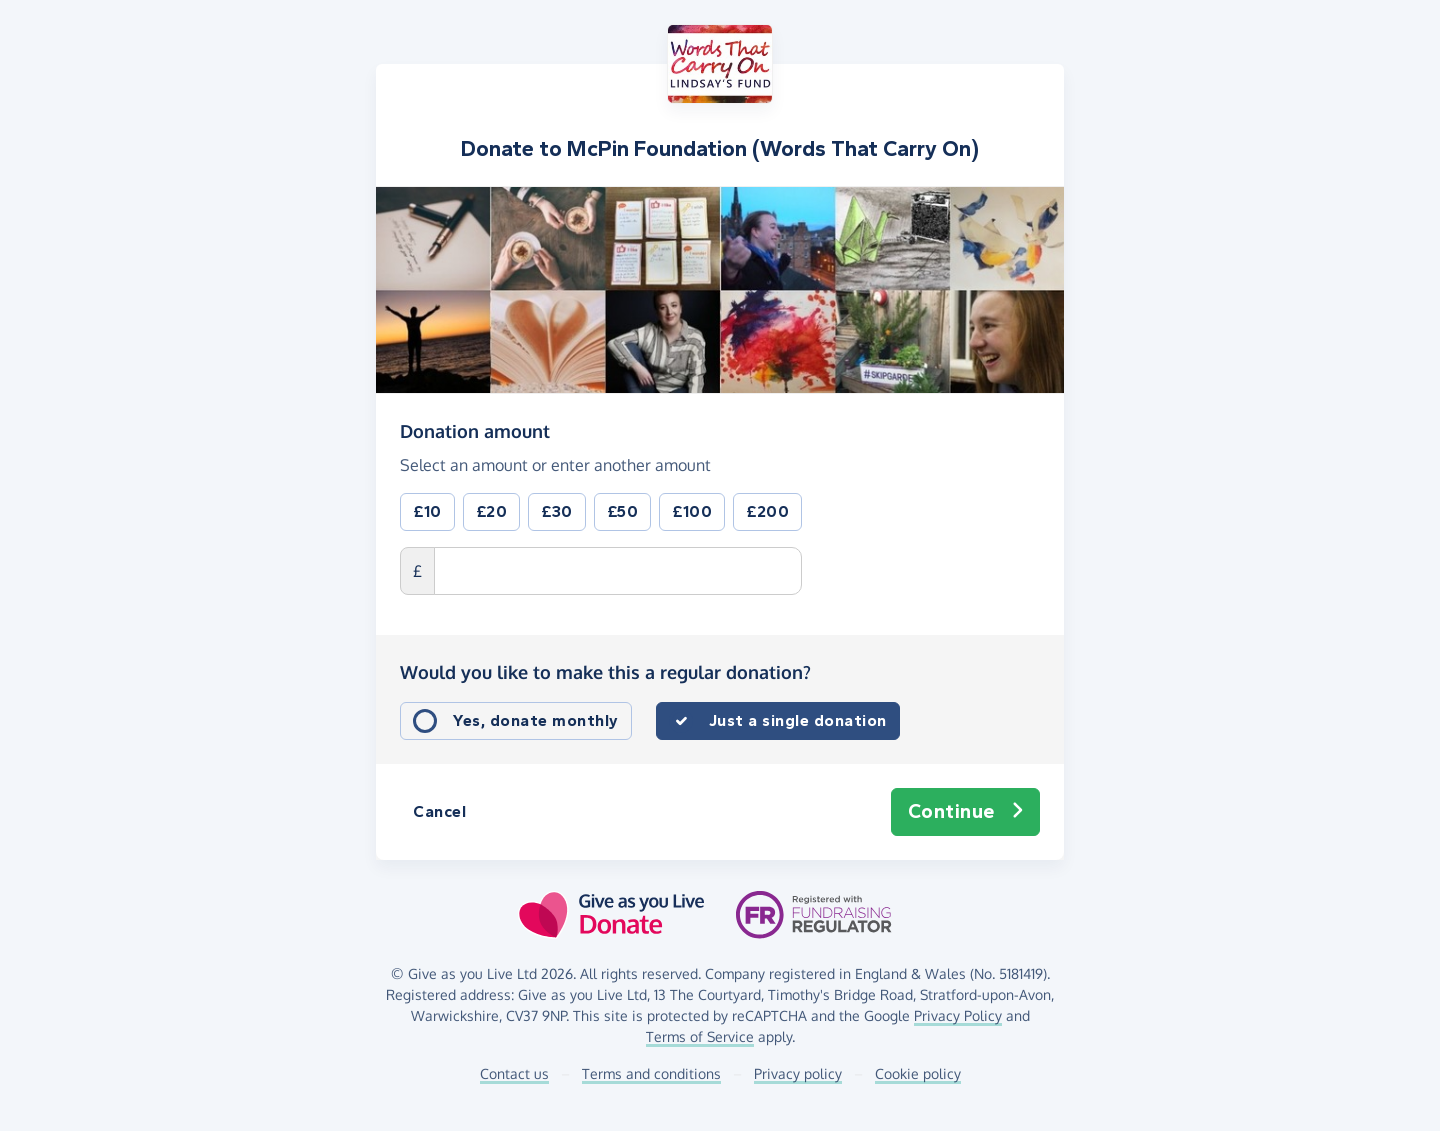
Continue (966, 812)
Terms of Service (700, 1036)
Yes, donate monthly (536, 720)
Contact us (514, 1073)
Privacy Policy (958, 1015)
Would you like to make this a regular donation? (605, 672)
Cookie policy (918, 1073)
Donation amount (475, 430)
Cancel (439, 811)
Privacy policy (798, 1073)
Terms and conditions (651, 1073)
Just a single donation (798, 720)
